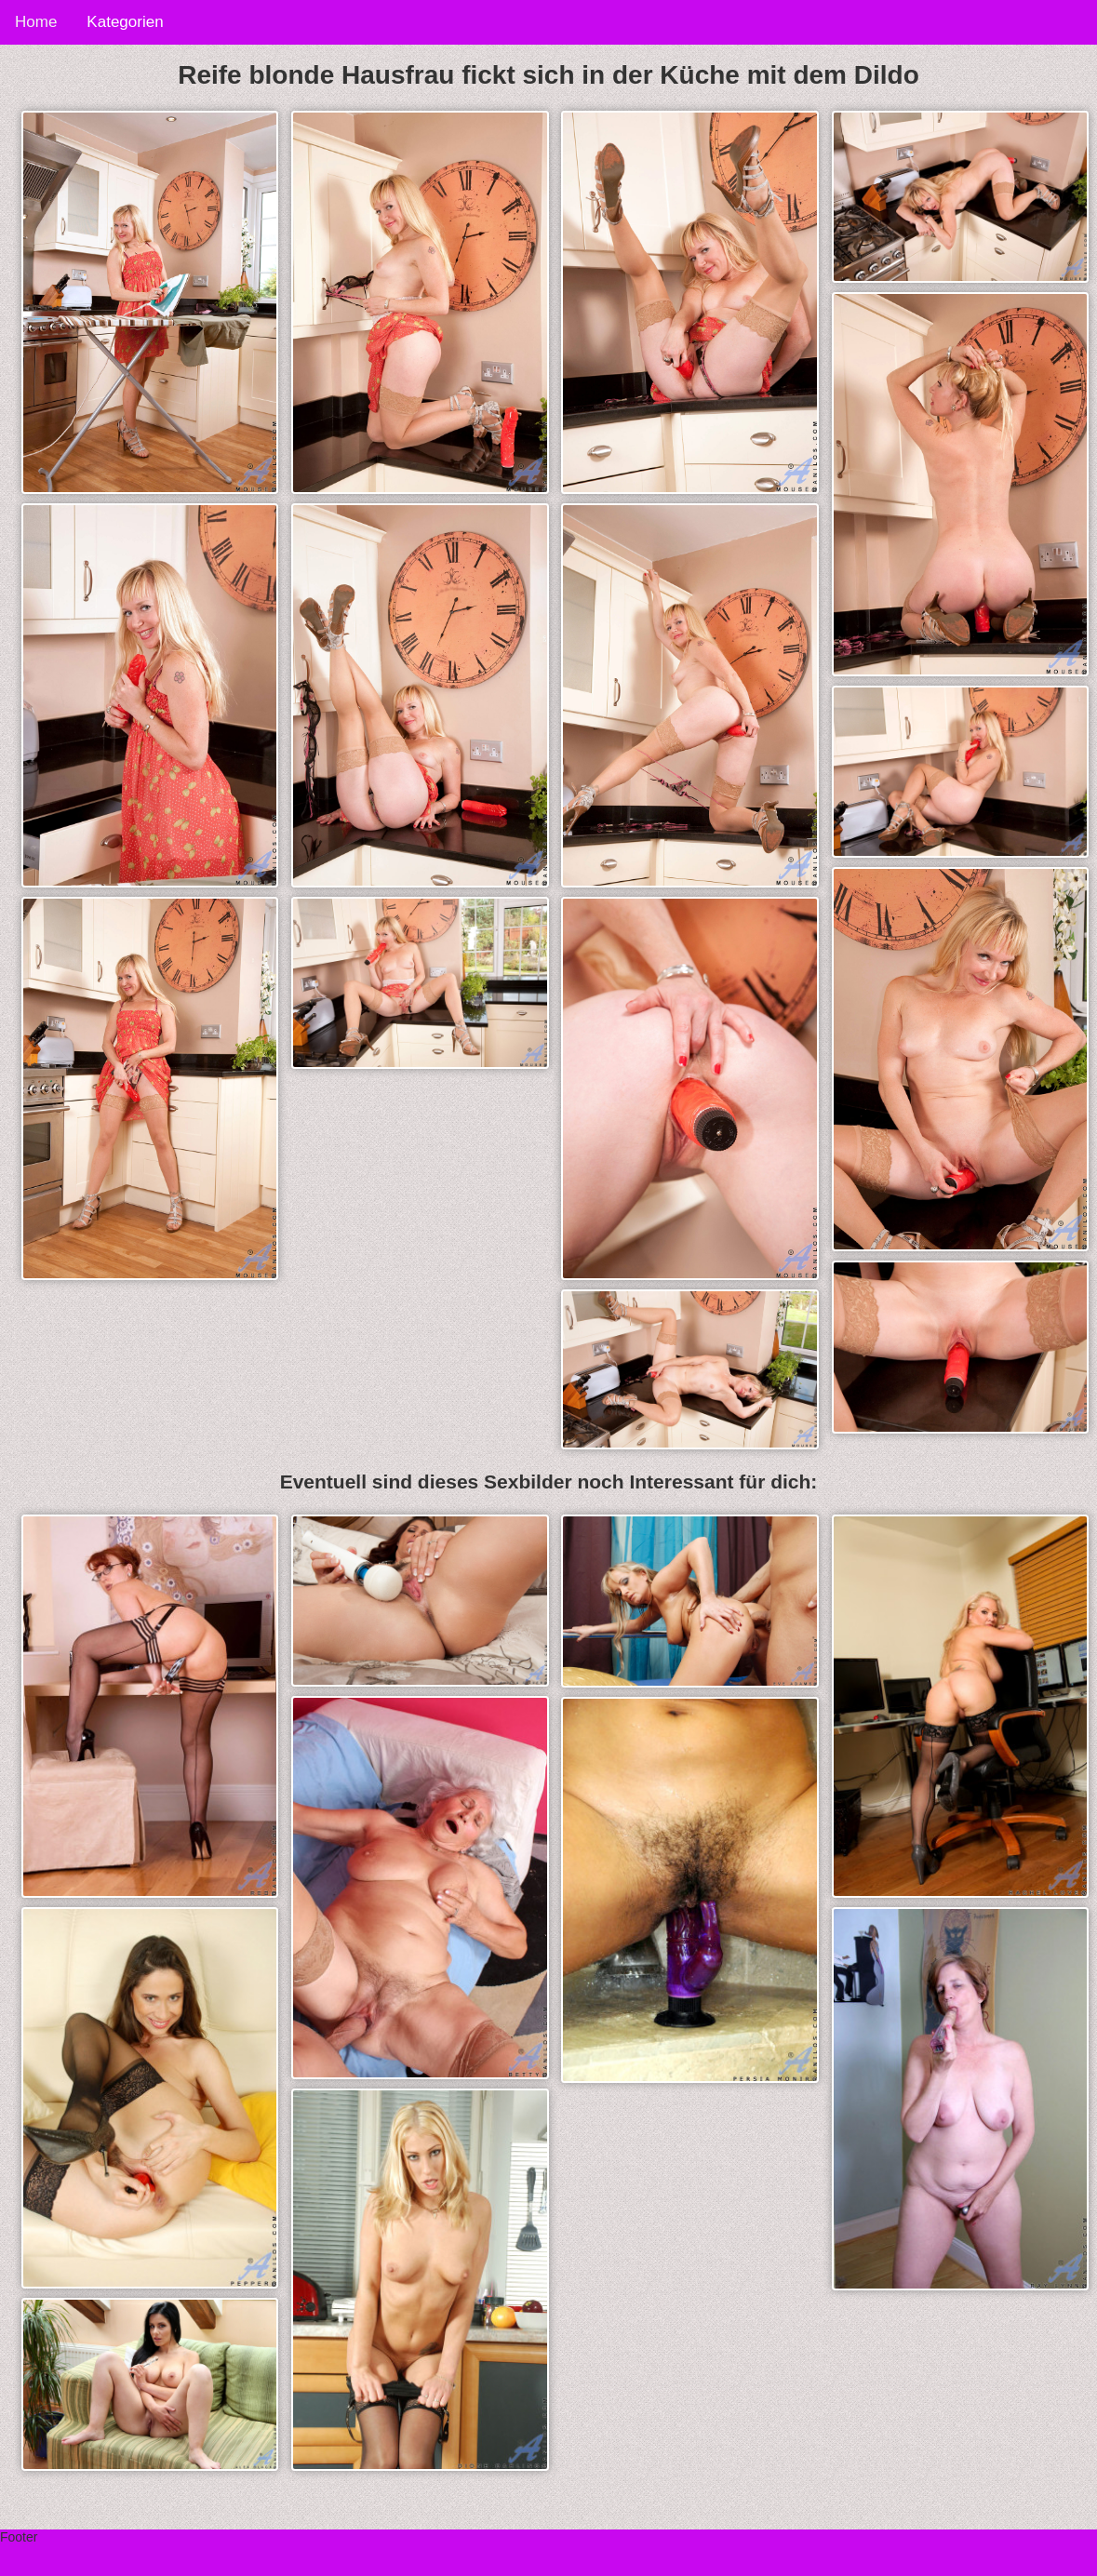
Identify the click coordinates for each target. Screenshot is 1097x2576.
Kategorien (125, 22)
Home (36, 22)
